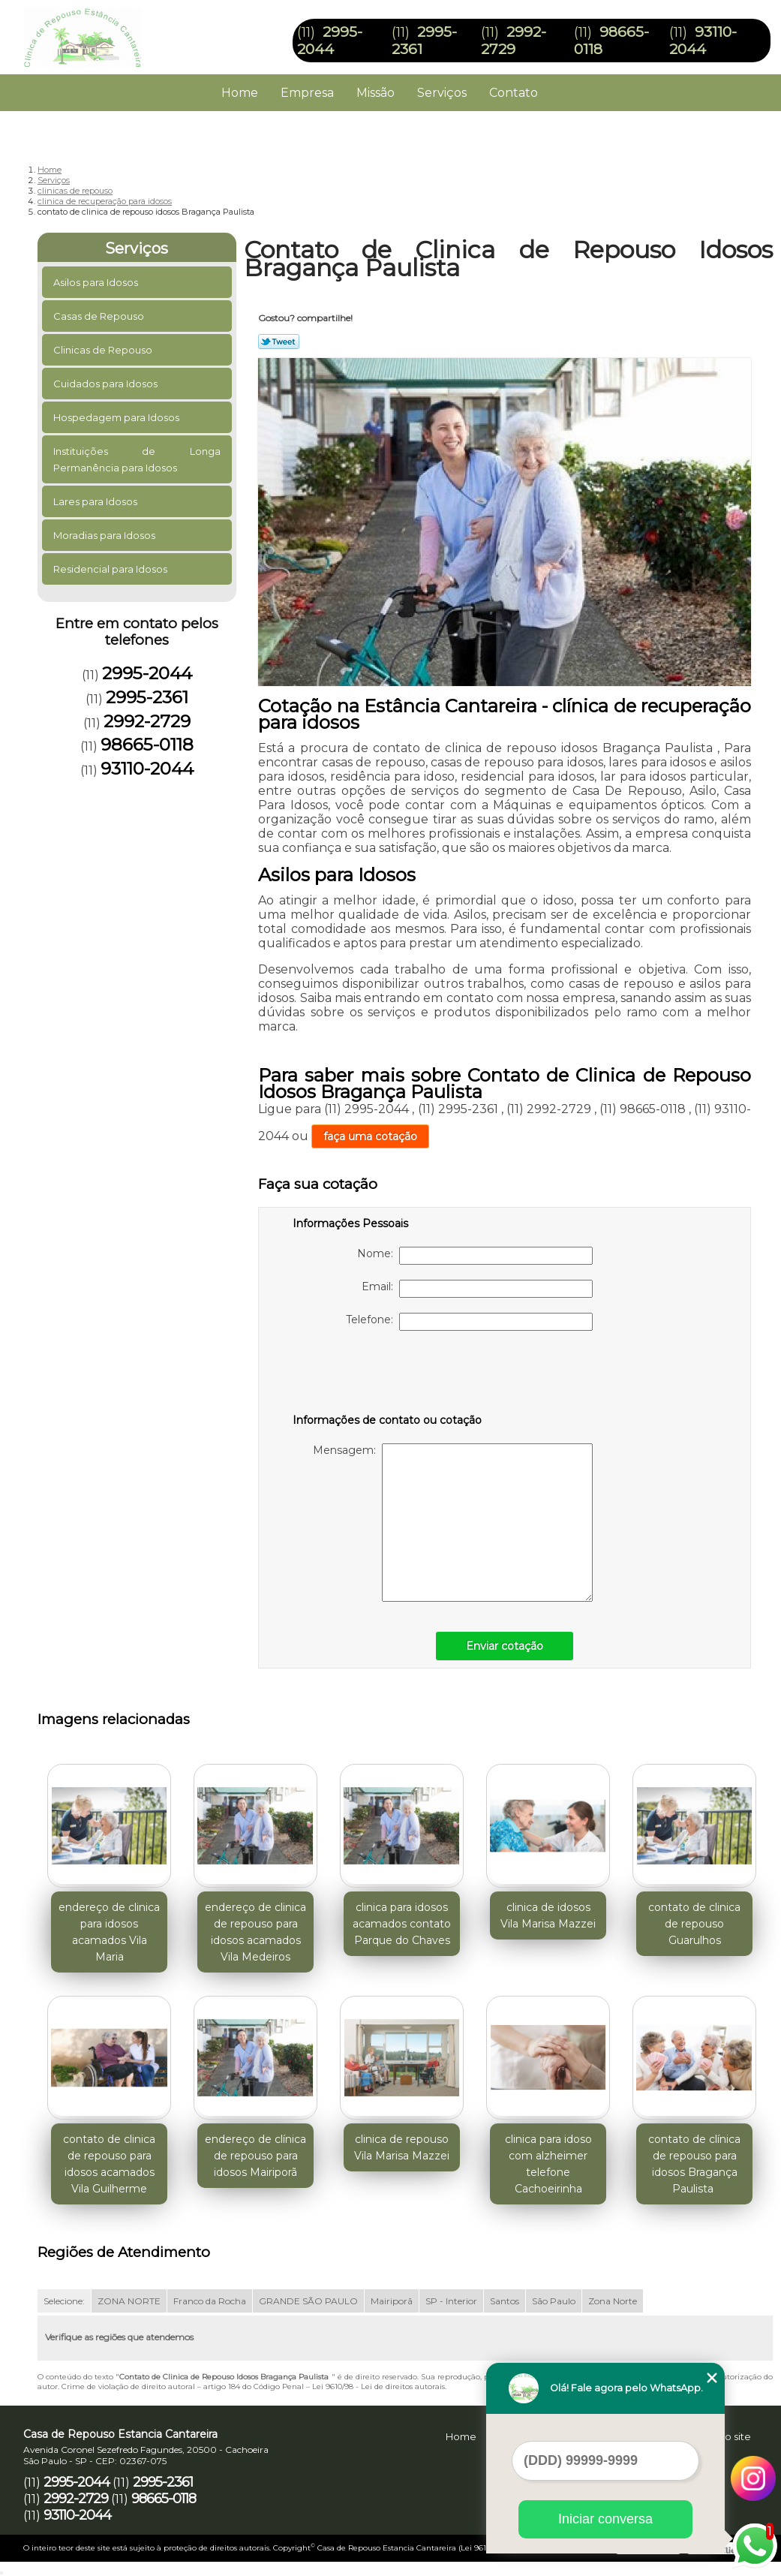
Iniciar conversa (605, 2518)
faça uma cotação (370, 1136)
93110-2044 (703, 40)
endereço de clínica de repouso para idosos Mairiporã (255, 2155)
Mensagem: (453, 1522)
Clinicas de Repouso (104, 350)
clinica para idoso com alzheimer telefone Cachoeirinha (548, 2163)
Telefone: (469, 1322)
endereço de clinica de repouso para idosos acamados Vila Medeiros (255, 1932)
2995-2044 (329, 40)
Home (239, 93)
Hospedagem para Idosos (117, 417)
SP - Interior (451, 2301)
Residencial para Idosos (111, 569)
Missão (375, 93)
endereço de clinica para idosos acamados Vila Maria (109, 1932)
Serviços (442, 93)
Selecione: (64, 2301)
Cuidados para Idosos (106, 384)
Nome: (475, 1256)
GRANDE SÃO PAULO (308, 2301)
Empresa (307, 93)
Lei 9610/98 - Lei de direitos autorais (378, 2386)
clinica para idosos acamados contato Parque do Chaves (402, 1923)
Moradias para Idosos (105, 535)
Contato (513, 93)
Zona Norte (612, 2301)
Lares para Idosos (96, 501)
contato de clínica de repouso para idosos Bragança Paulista (694, 2163)
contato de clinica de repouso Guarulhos (694, 1923)
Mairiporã (392, 2301)
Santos (504, 2301)
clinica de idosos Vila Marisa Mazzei (548, 1915)
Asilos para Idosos (96, 282)
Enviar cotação (504, 1646)
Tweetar (278, 341)
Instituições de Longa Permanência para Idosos (137, 459)
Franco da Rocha (209, 2301)
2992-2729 (513, 40)
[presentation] (388, 1375)
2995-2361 (147, 697)
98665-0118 (147, 744)
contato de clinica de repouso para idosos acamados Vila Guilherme (109, 2163)
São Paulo (553, 2301)
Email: (477, 1289)
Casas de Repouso (99, 316)
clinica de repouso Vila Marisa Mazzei (401, 2147)
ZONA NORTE (129, 2301)
